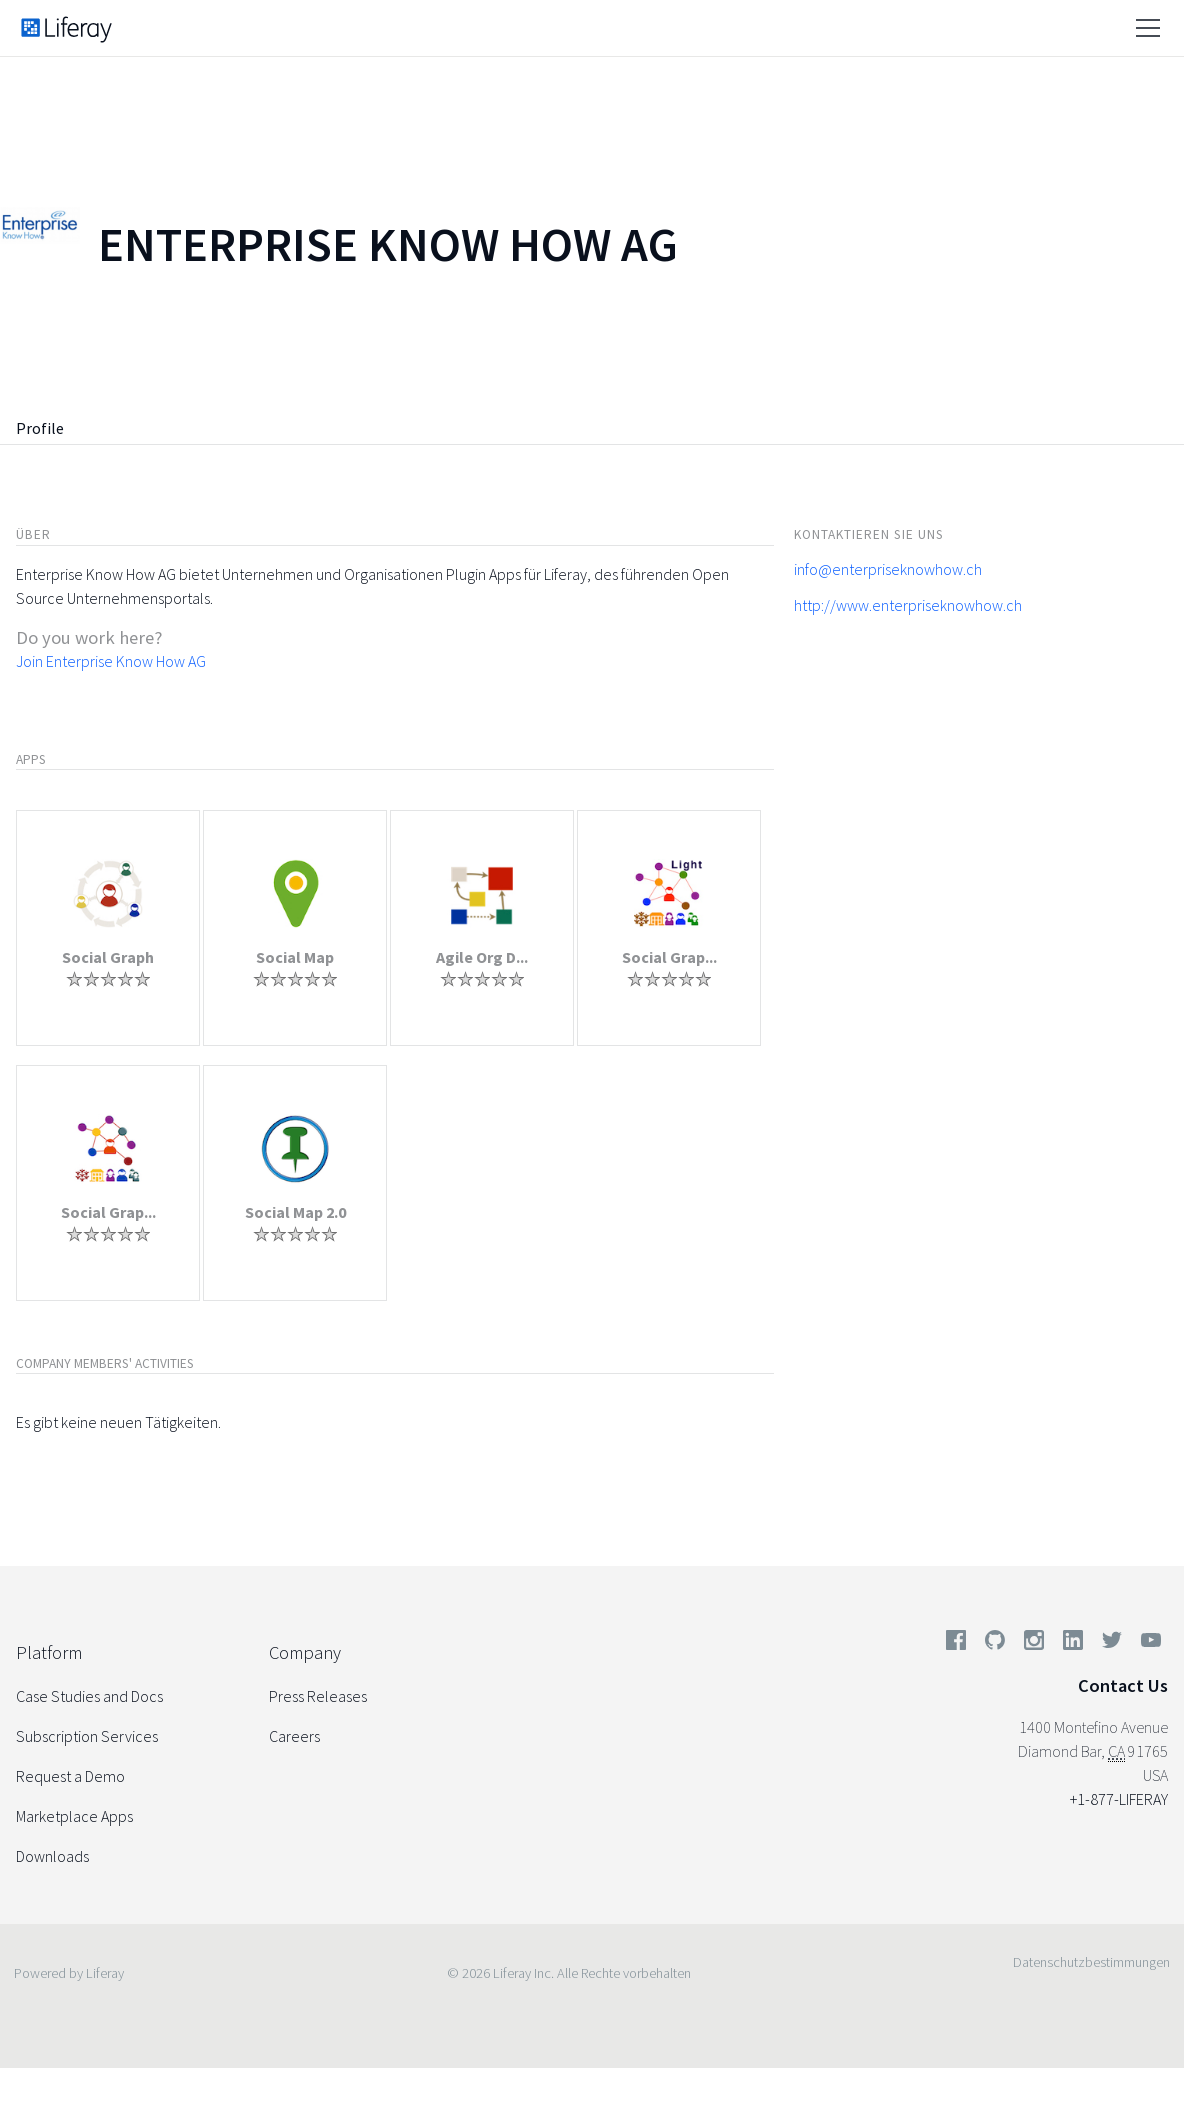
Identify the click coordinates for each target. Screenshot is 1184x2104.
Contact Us (1123, 1685)
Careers (294, 1736)
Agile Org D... (482, 957)
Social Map (295, 957)
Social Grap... (669, 957)
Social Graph (108, 957)
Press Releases (318, 1696)
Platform (49, 1652)
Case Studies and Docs (89, 1696)
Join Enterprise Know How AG (111, 661)
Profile (40, 428)
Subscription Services (87, 1736)
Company (305, 1652)
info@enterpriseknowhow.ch (888, 569)
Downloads (52, 1856)
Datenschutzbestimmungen (1091, 1962)
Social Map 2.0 (295, 1212)
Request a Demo (70, 1776)
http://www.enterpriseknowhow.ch (908, 605)
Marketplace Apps (74, 1816)
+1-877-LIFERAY (1119, 1799)
